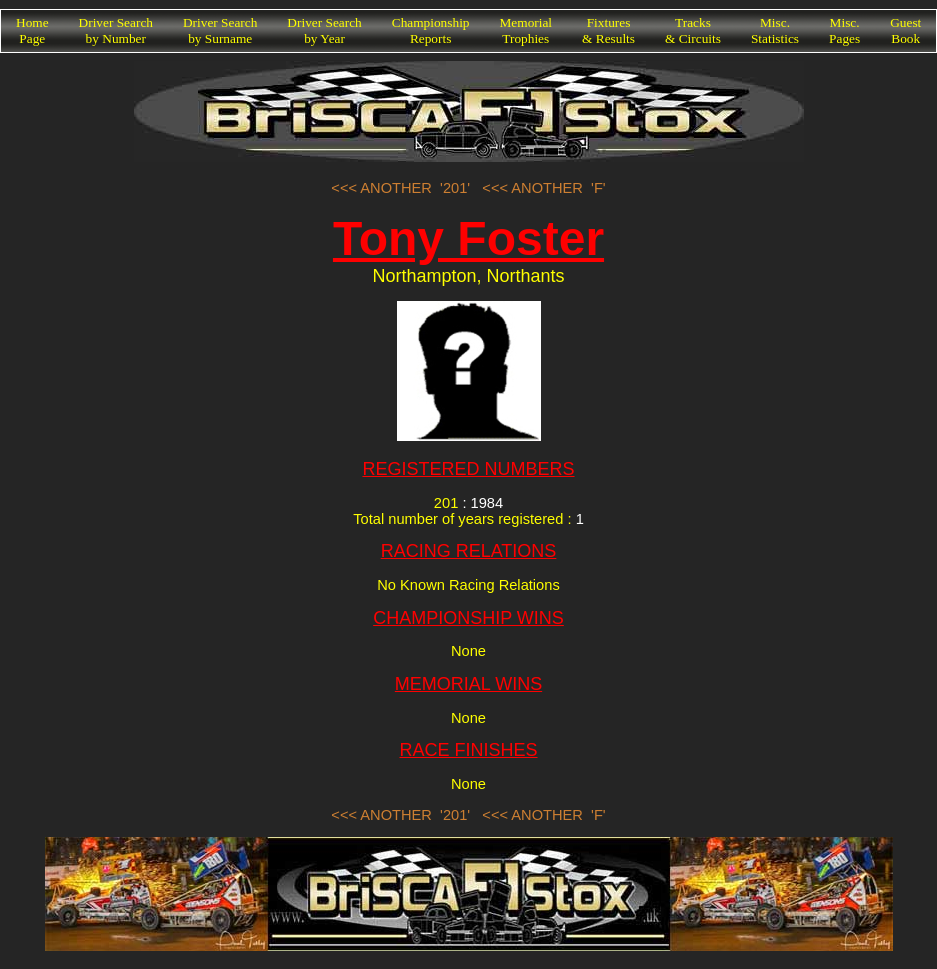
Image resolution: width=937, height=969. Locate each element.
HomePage (32, 30)
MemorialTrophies (526, 30)
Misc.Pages (844, 30)
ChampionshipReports (431, 30)
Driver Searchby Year (324, 30)
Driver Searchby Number (116, 30)
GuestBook (905, 30)
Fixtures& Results (608, 30)
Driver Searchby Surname (220, 30)
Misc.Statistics (775, 30)
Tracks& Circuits (693, 30)
